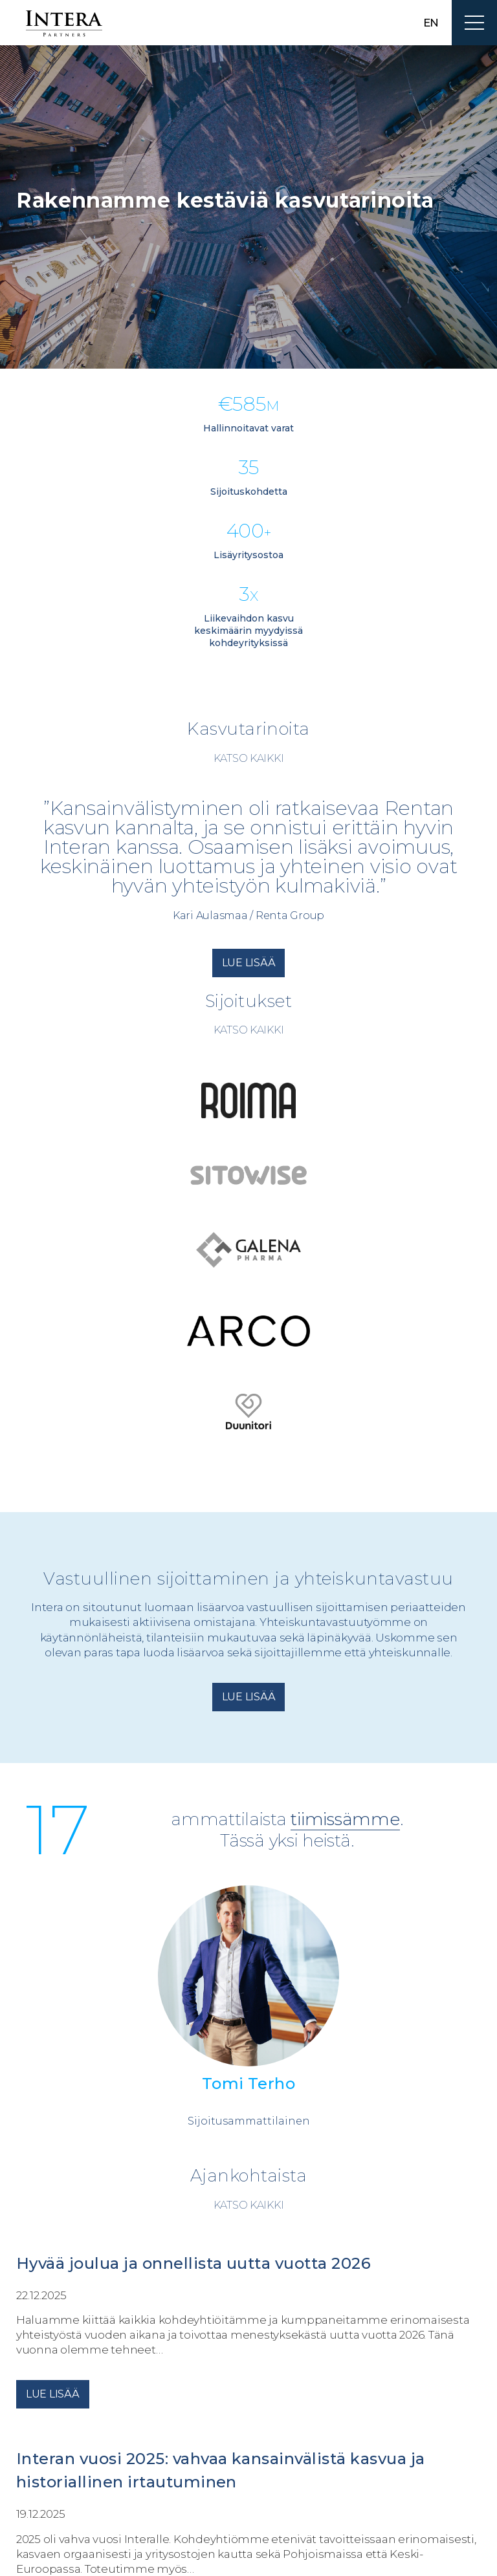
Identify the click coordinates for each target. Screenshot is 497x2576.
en (431, 22)
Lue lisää (249, 963)
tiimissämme (345, 1820)
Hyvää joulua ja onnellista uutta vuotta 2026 (193, 2263)
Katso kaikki (249, 758)
